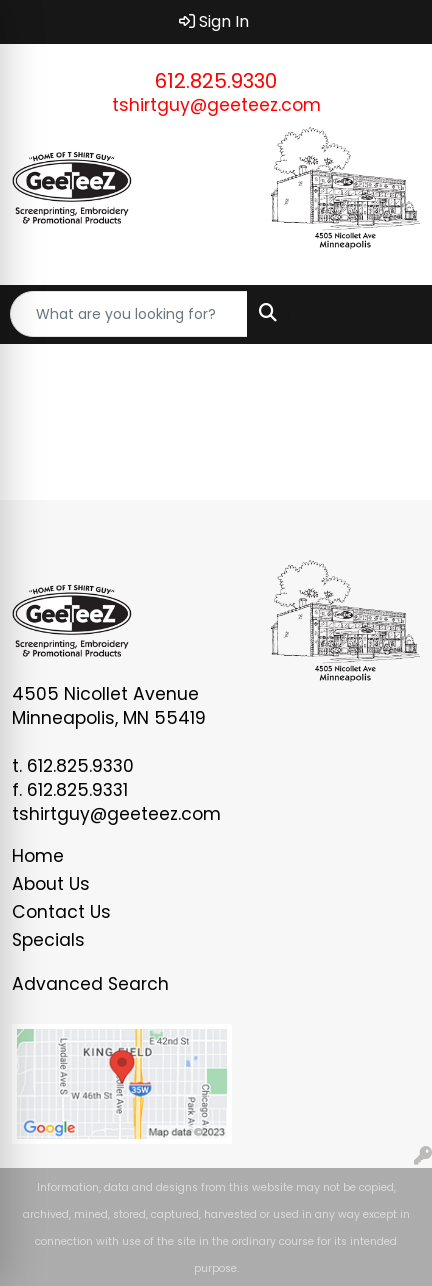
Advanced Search (90, 984)
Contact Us (61, 912)
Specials (48, 940)
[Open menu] (392, 314)
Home (38, 856)
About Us (51, 884)
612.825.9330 (216, 81)
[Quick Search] (129, 314)
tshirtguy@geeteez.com (216, 105)
